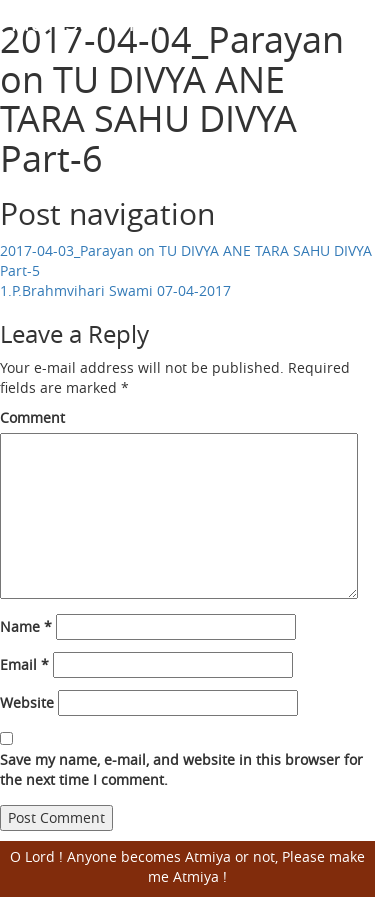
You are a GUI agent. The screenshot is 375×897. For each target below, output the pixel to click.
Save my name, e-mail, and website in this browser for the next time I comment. (181, 769)
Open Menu (347, 22)
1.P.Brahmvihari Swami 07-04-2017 (115, 290)
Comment (32, 417)
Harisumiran (90, 20)
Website (27, 702)
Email (24, 664)
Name (26, 626)
